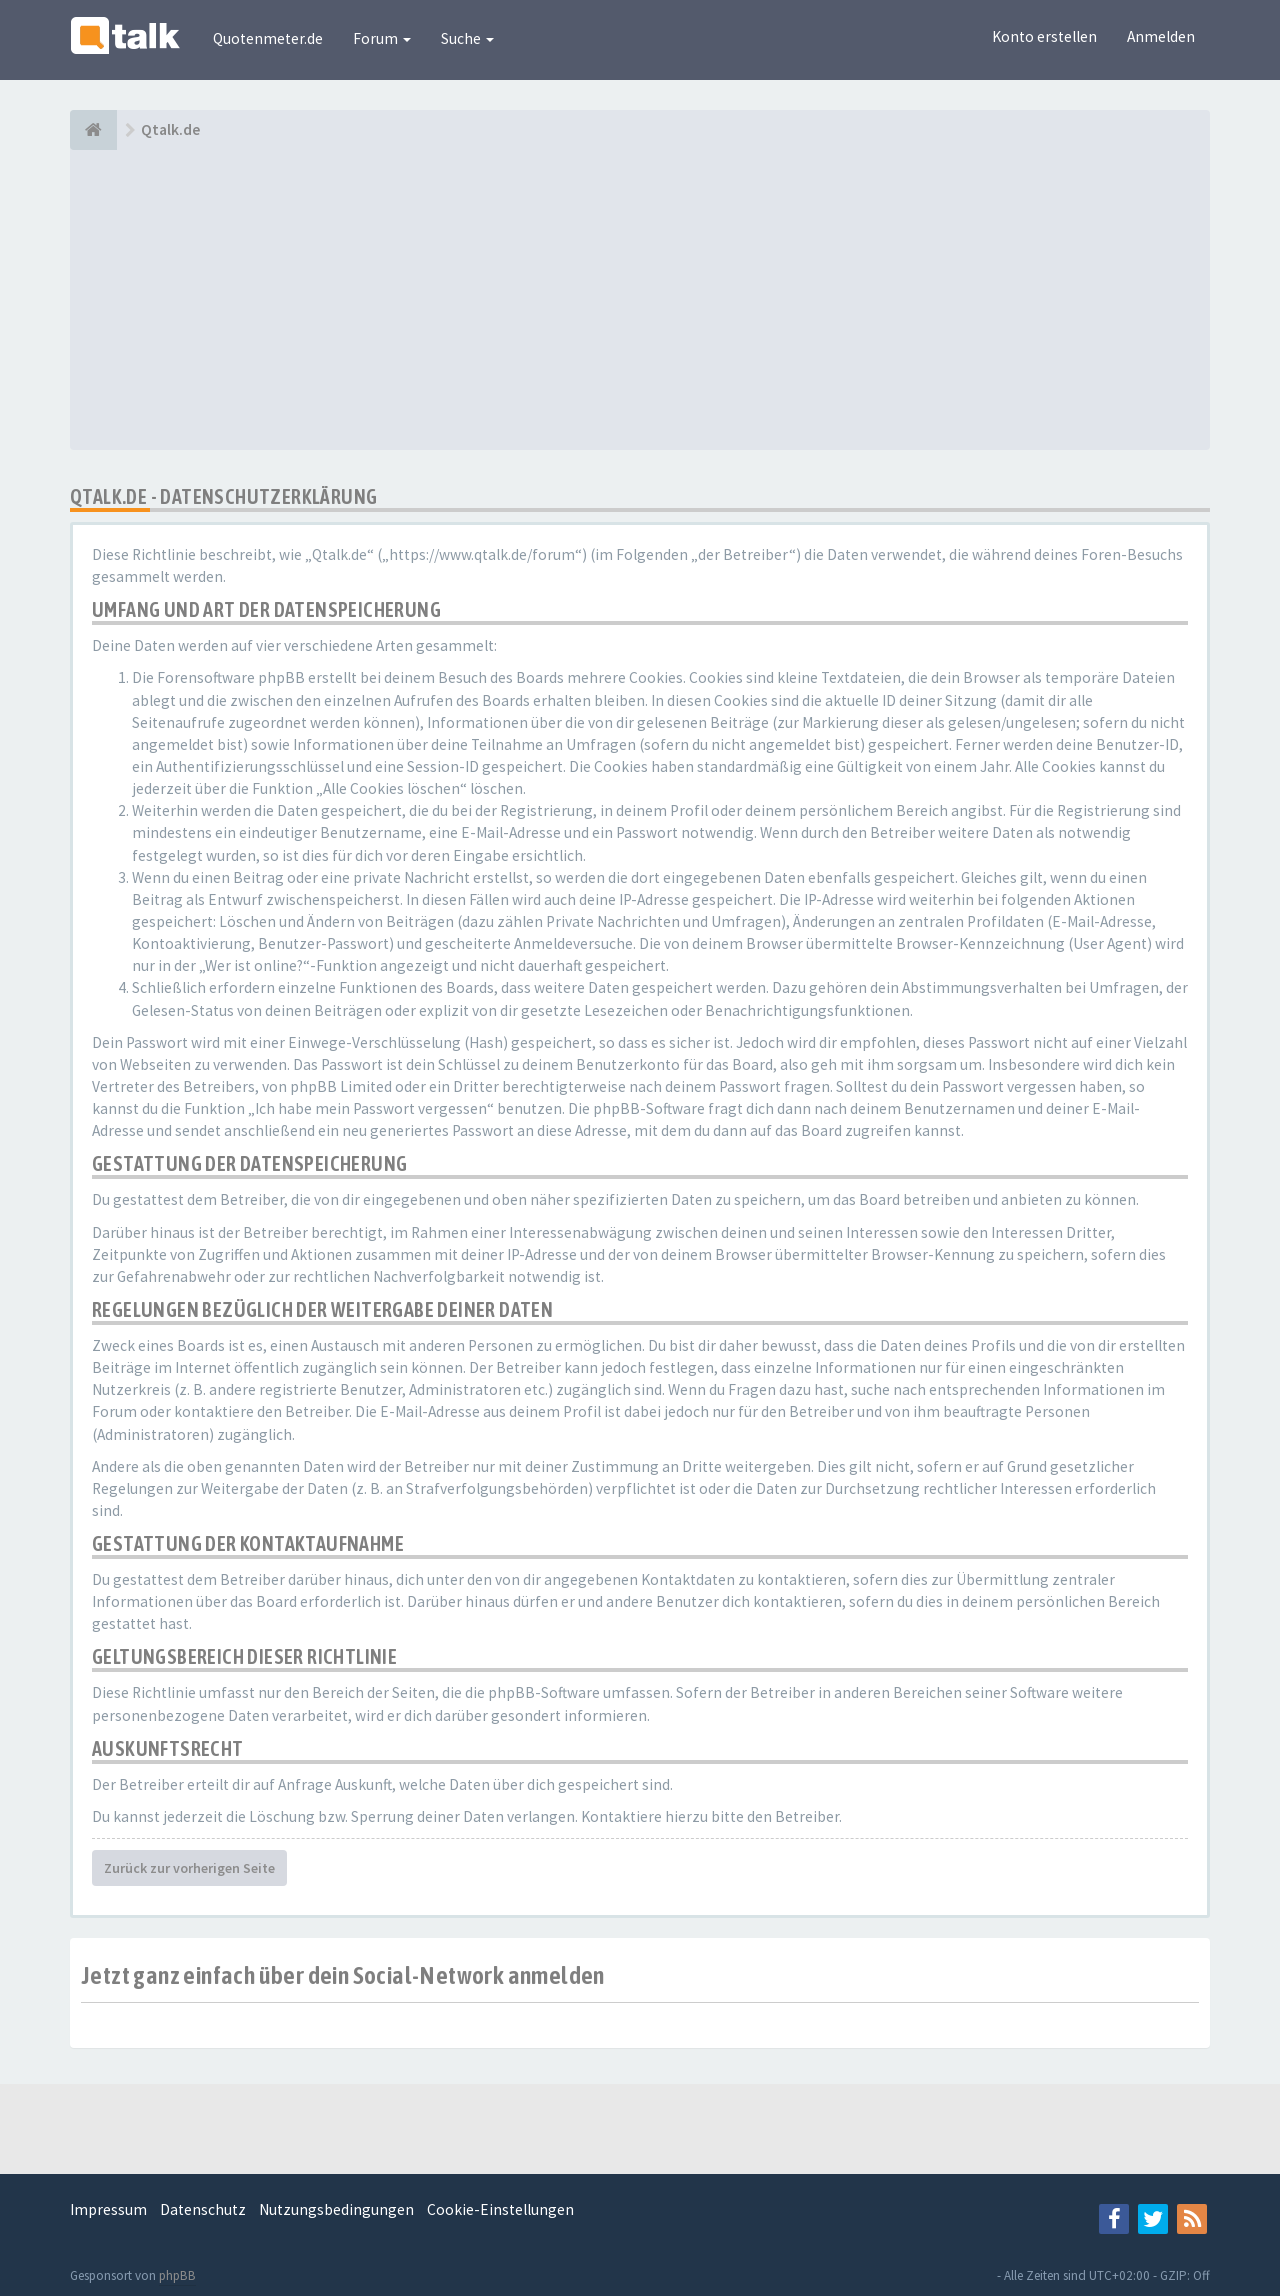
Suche (467, 38)
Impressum (108, 2209)
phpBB (177, 2275)
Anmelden (1161, 36)
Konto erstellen (1044, 36)
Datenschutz (203, 2209)
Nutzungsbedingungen (336, 2209)
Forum (382, 38)
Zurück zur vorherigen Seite (189, 1868)
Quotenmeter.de (268, 38)
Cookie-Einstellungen (500, 2209)
